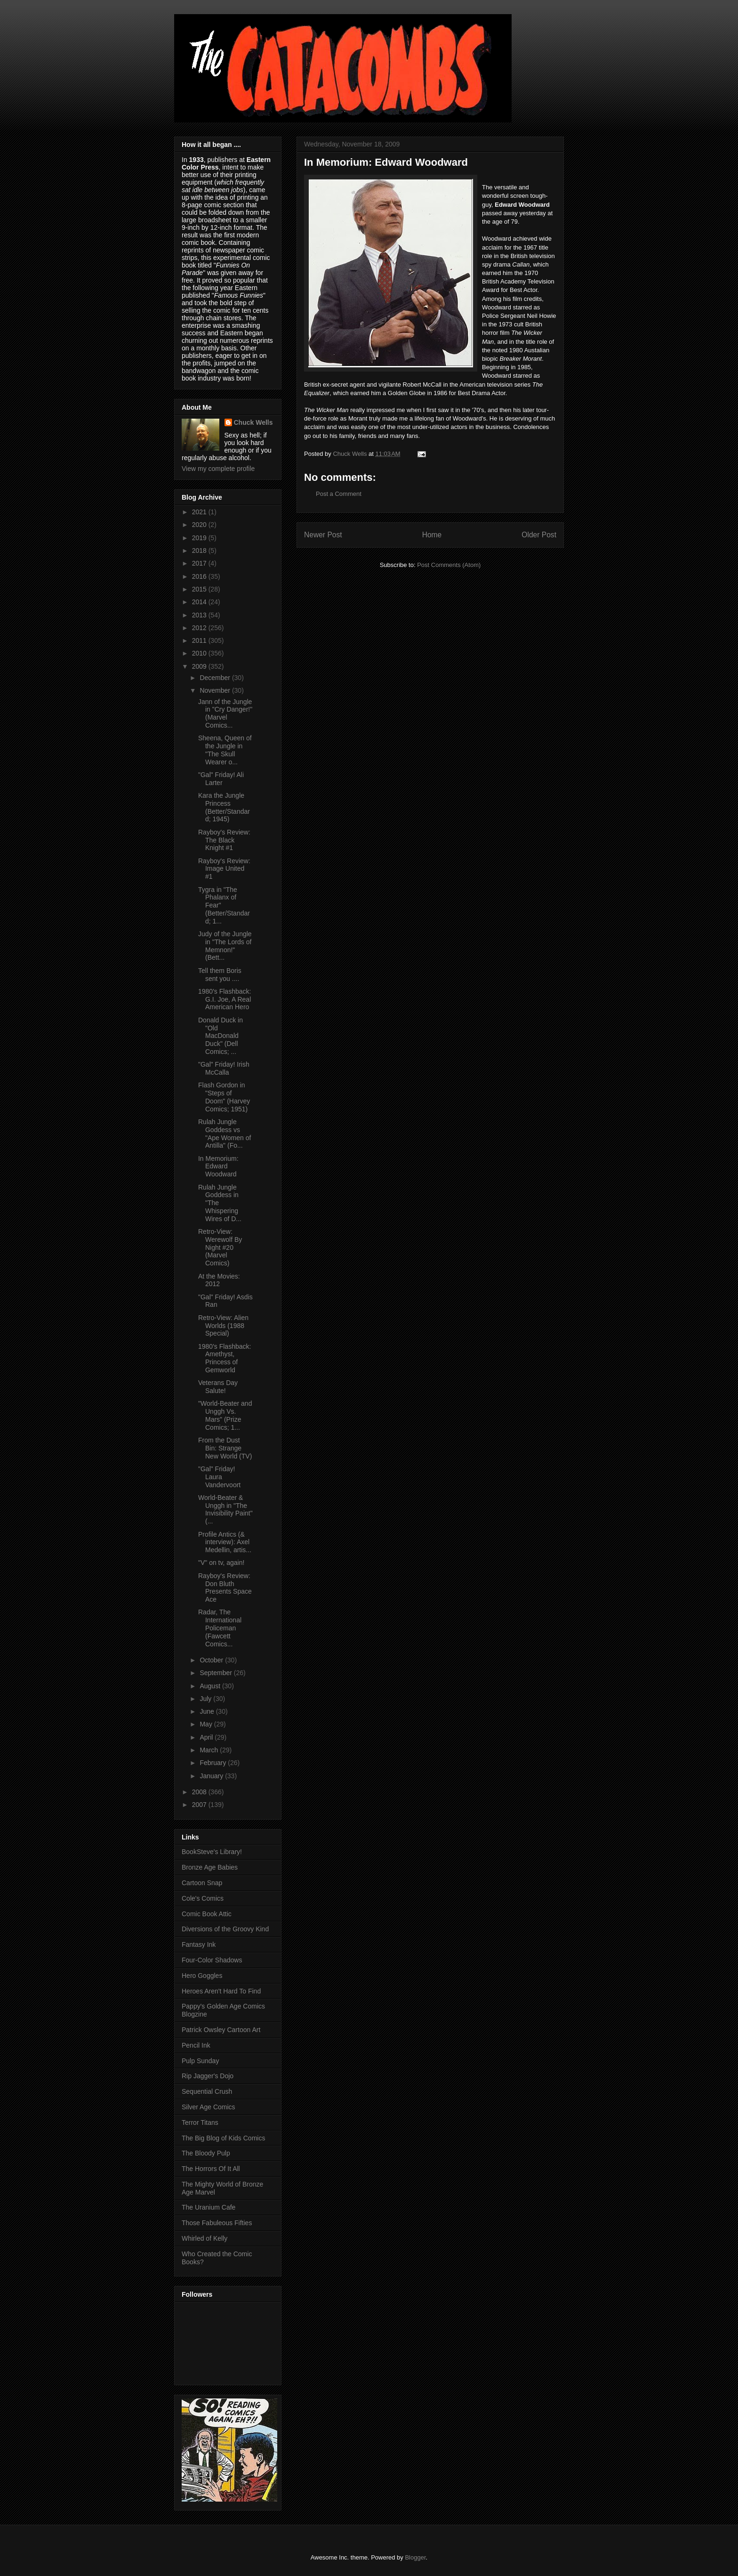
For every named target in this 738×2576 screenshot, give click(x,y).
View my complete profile (218, 468)
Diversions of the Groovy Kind (225, 1929)
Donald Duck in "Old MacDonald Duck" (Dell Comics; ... (220, 1035)
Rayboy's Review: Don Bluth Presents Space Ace (225, 1587)
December (216, 677)
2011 (200, 640)
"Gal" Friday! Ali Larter (221, 778)
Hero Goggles (202, 1975)
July (206, 1698)
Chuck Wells (253, 422)
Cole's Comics (203, 1898)
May (207, 1724)
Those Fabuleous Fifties (217, 2223)
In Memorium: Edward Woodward (218, 1166)
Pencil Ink (196, 2045)
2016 (200, 576)
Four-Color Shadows (212, 1960)
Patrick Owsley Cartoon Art (221, 2029)
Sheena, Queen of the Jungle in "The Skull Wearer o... (225, 749)
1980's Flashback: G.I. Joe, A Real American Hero (224, 999)
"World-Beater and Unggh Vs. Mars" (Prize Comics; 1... (225, 1415)
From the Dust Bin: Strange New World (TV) (225, 1448)
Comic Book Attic (207, 1914)
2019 (200, 538)
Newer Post (323, 535)
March (210, 1750)
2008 (200, 1792)
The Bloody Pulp (206, 2153)
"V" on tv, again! (221, 1562)
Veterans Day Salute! (218, 1386)
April (207, 1737)
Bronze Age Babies (210, 1867)
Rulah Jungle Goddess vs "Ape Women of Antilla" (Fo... (224, 1133)
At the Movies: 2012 (219, 1280)
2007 (200, 1804)
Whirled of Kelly (204, 2238)
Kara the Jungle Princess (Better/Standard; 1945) (224, 807)
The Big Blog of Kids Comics (223, 2138)
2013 (200, 615)
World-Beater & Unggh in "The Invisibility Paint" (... (225, 1509)
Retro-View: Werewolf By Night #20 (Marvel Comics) (220, 1247)
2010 (200, 653)
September (216, 1673)
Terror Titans (200, 2122)
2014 (200, 602)
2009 (200, 666)
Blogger (415, 2557)
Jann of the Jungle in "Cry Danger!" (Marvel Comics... (225, 713)
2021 (200, 512)
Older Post (538, 535)
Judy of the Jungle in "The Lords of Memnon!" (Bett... (225, 945)
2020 (200, 524)
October (212, 1660)
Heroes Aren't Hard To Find (221, 1991)
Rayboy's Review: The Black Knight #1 (224, 840)
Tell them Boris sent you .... (219, 974)
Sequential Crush (207, 2091)
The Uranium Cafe (208, 2207)
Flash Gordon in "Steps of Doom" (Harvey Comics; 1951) (224, 1096)
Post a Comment (338, 493)
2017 (200, 563)
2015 (200, 589)
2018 (200, 550)
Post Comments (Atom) (449, 564)
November (216, 690)
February (214, 1762)
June (208, 1711)
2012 (200, 628)
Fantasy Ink (199, 1944)
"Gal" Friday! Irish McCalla (223, 1068)
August (211, 1686)
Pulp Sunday (200, 2061)
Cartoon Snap (202, 1883)
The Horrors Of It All (211, 2168)
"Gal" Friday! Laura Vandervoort (219, 1477)
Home (432, 535)
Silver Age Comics (208, 2107)
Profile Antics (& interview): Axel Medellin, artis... (224, 1542)
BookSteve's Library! (212, 1851)
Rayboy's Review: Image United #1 (224, 869)
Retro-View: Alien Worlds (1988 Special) (223, 1325)
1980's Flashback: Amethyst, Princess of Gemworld (224, 1358)
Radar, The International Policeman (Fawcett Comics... (219, 1627)
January (212, 1776)
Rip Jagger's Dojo (207, 2076)
